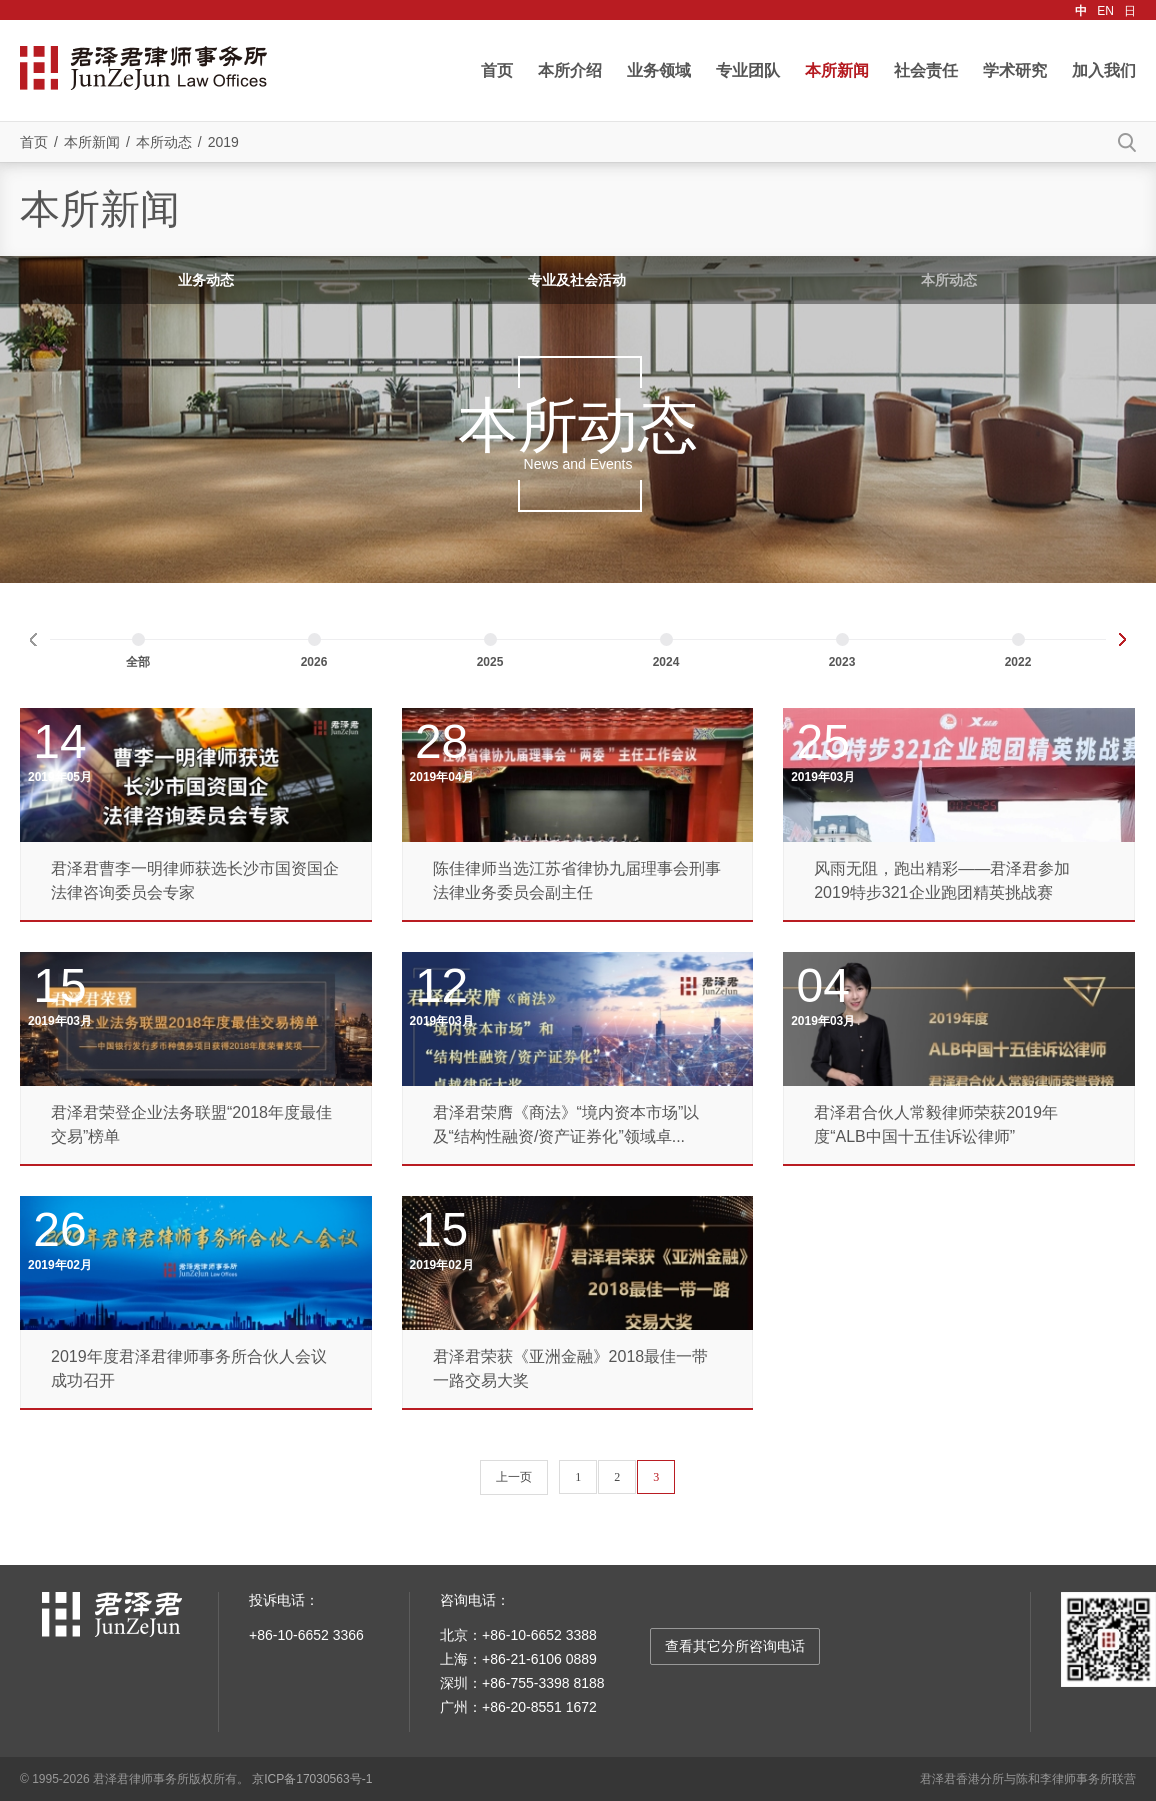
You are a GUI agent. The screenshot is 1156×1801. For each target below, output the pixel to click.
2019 (223, 142)
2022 (1018, 662)
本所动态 (164, 142)
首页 (497, 70)
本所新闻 (837, 70)
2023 (842, 662)
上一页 (514, 1477)
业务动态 (206, 280)
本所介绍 (570, 70)
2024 (666, 662)
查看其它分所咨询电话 (735, 1646)
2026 (314, 662)
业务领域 (659, 70)
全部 (138, 662)
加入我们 (1104, 70)
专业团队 (748, 70)
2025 (490, 662)
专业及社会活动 (577, 280)
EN (1105, 11)
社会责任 (926, 70)
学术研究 (1015, 70)
